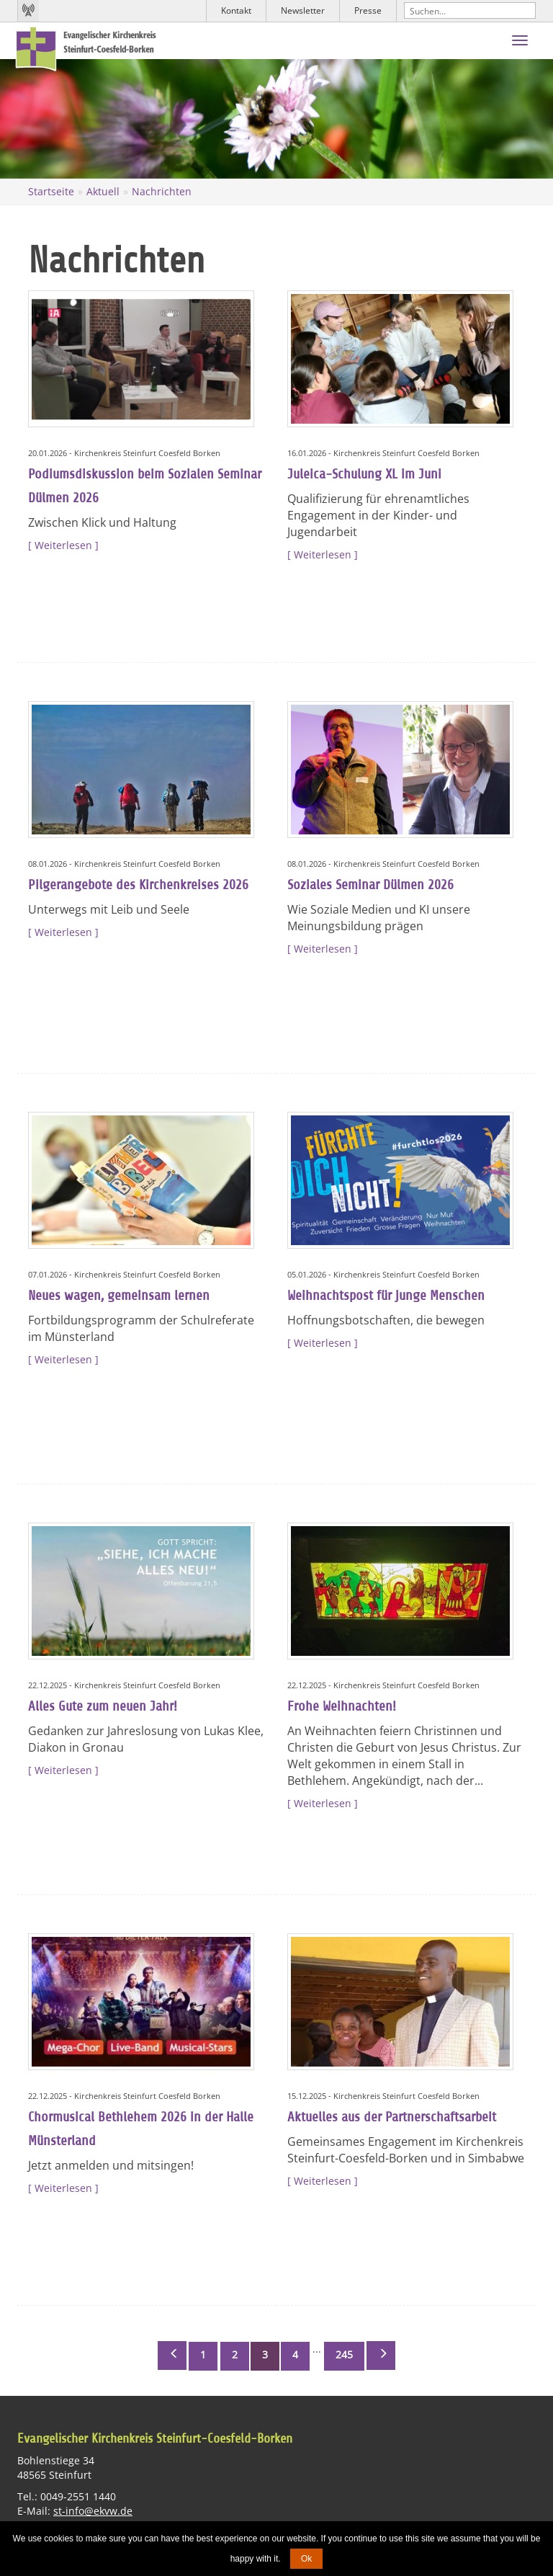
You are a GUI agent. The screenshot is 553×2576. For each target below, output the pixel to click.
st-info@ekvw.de (92, 2511)
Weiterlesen (63, 545)
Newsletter (303, 10)
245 (344, 2354)
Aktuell (103, 191)
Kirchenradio (28, 11)
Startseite (51, 191)
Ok (306, 2559)
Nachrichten (162, 191)
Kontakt (236, 10)
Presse (368, 10)
